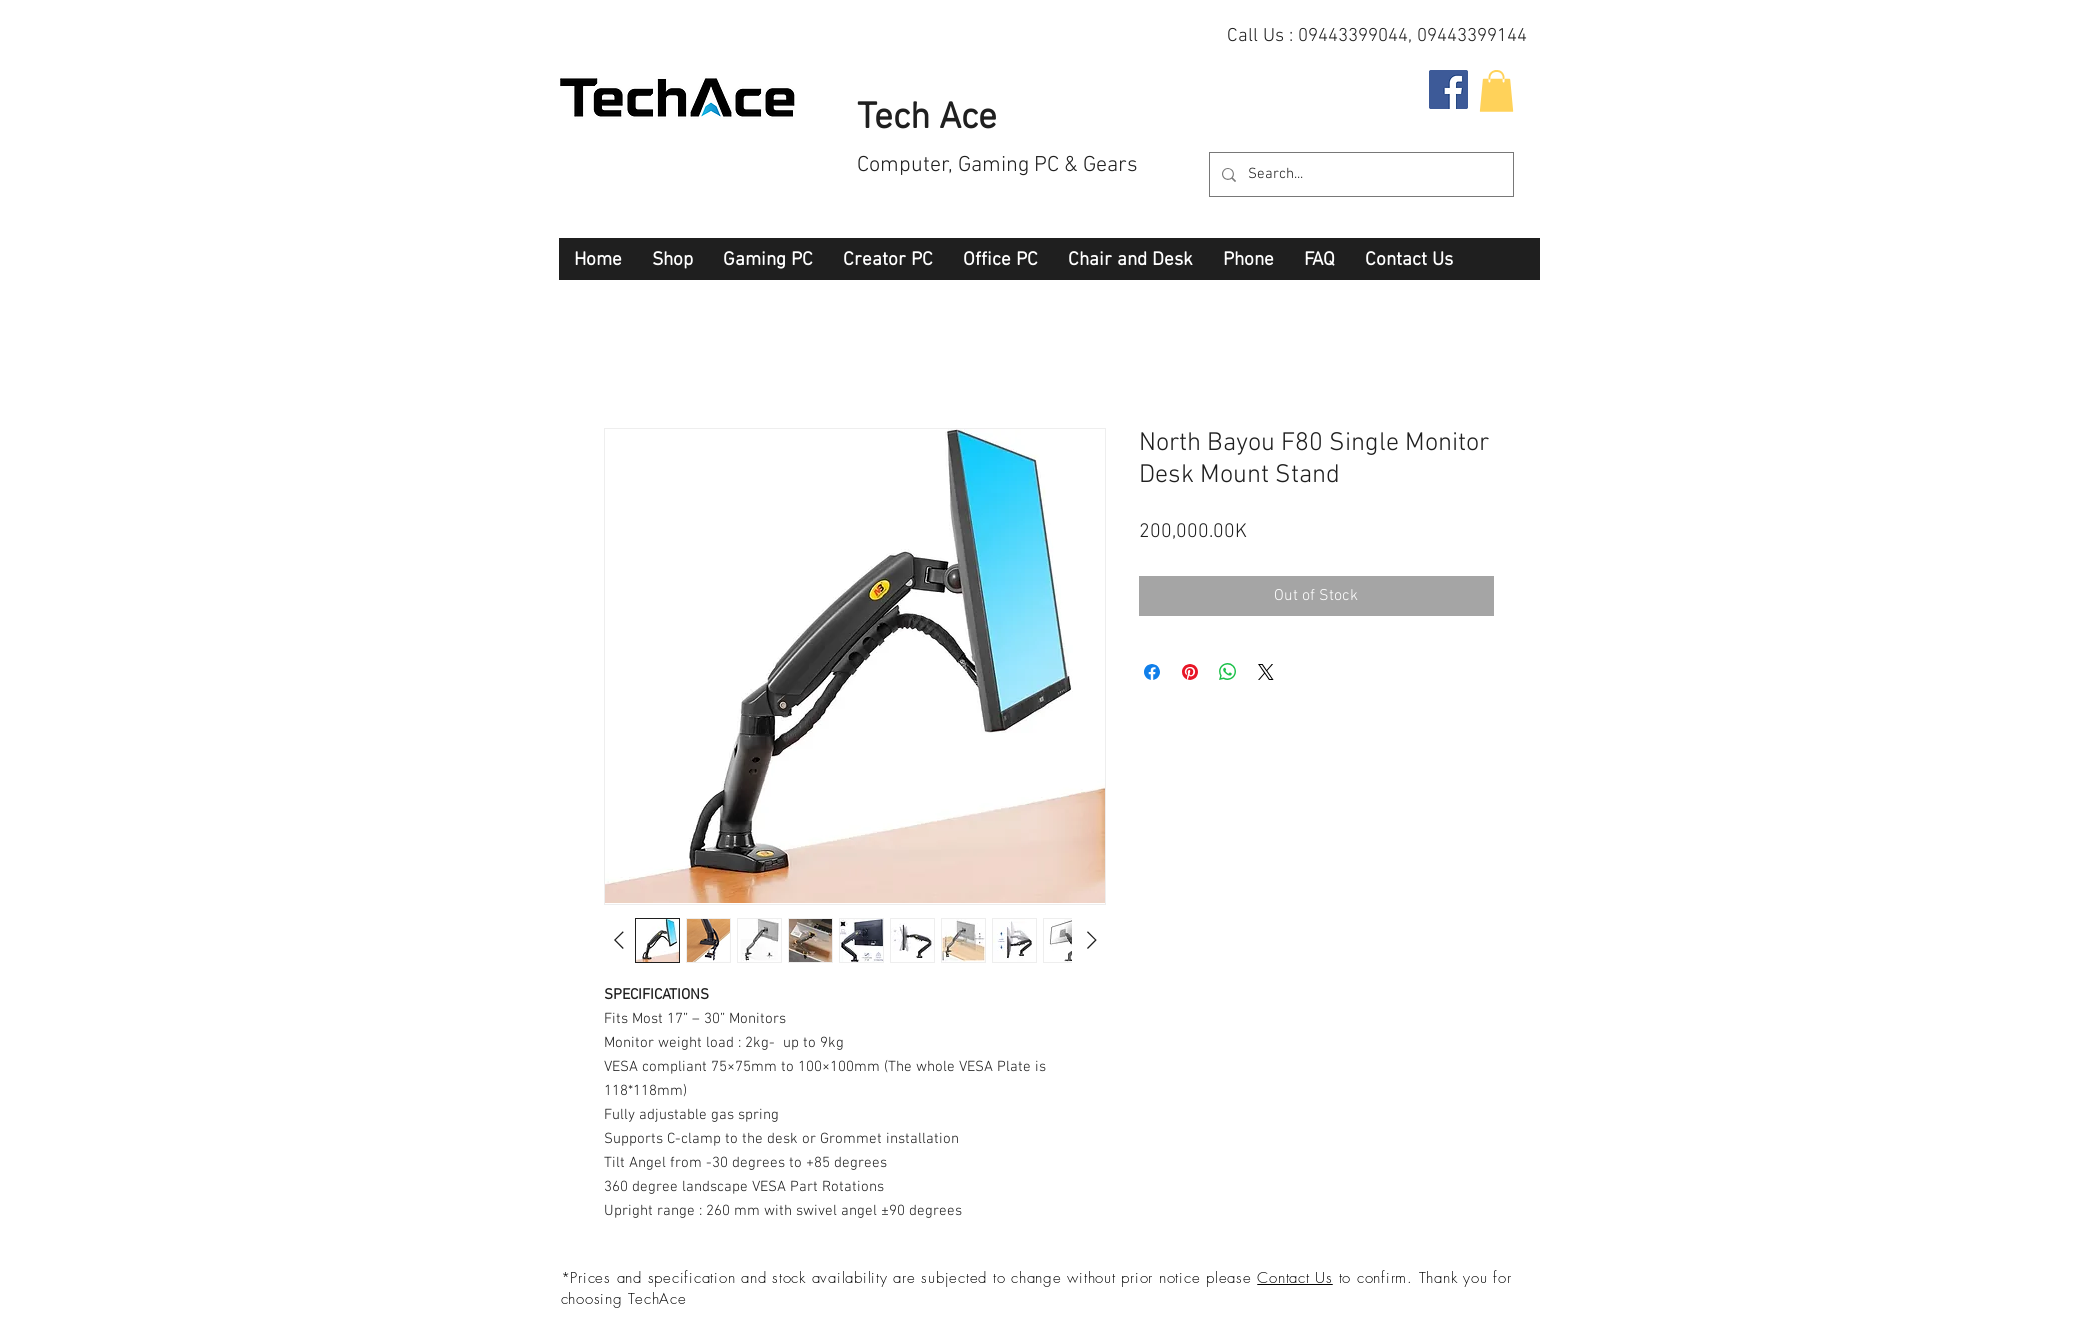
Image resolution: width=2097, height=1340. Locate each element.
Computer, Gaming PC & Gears (997, 165)
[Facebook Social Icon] (1448, 89)
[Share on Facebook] (1152, 672)
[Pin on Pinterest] (1190, 672)
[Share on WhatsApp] (1228, 672)
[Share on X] (1266, 672)
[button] (1496, 91)
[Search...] (1359, 174)
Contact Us (1295, 1278)
